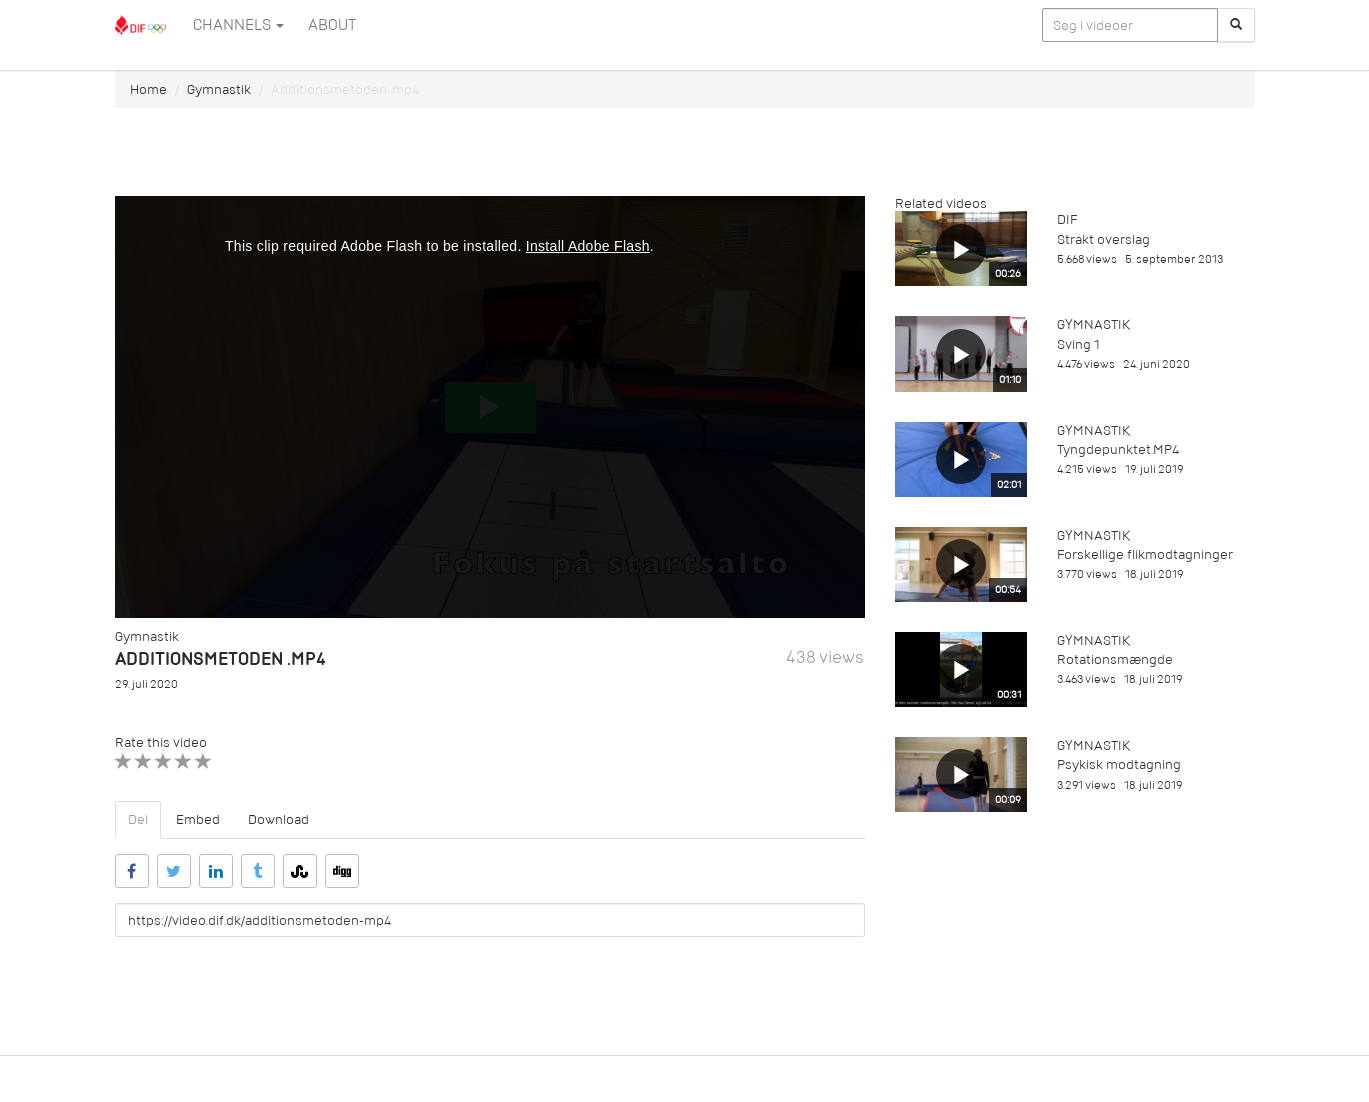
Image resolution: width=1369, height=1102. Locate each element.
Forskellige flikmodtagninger (1145, 554)
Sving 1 (1078, 344)
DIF (1067, 219)
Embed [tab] (198, 819)
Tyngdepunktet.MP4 (1118, 449)
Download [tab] (278, 819)
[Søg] (1236, 25)
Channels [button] (238, 25)
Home (148, 89)
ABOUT (332, 25)
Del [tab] (138, 819)
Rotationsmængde (1115, 659)
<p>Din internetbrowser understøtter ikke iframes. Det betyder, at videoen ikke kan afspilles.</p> (490, 407)
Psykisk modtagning (1119, 764)
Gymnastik (219, 89)
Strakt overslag (1103, 239)
